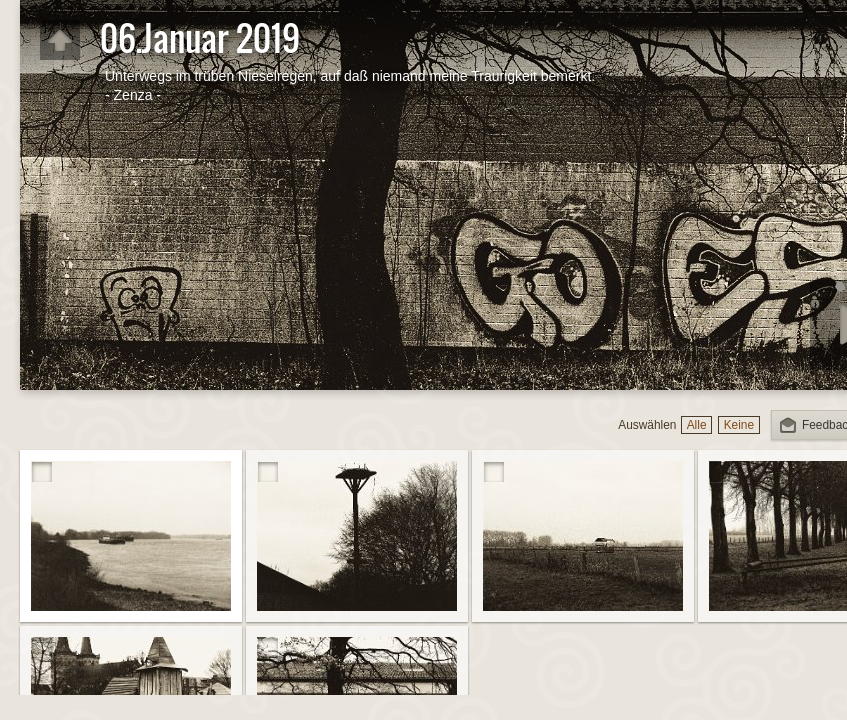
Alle (697, 425)
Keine (739, 425)
